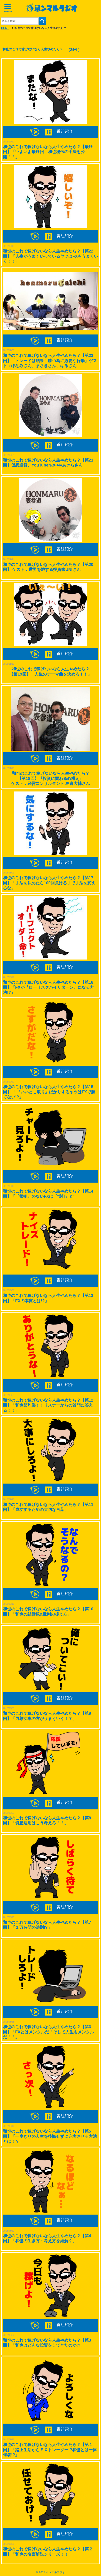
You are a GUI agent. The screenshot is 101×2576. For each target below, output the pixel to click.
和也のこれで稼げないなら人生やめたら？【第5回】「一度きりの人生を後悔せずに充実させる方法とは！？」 (50, 2136)
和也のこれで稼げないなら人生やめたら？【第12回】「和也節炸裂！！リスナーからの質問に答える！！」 (48, 1405)
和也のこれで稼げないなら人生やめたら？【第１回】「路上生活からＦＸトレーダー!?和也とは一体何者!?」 (50, 2449)
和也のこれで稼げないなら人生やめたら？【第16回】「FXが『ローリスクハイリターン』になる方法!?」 (48, 987)
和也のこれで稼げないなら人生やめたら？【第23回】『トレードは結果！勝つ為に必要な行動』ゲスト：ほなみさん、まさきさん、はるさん (50, 360)
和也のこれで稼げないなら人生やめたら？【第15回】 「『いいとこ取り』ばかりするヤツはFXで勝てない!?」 (49, 1092)
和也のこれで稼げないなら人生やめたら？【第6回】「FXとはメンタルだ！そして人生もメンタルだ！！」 (48, 2032)
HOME (5, 28)
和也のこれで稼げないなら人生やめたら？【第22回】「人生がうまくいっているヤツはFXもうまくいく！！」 (50, 256)
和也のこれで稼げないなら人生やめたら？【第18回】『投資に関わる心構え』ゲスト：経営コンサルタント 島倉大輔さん (50, 778)
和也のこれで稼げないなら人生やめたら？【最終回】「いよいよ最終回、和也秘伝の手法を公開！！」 (48, 151)
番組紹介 (65, 131)
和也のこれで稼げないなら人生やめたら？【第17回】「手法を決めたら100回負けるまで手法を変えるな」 (49, 883)
